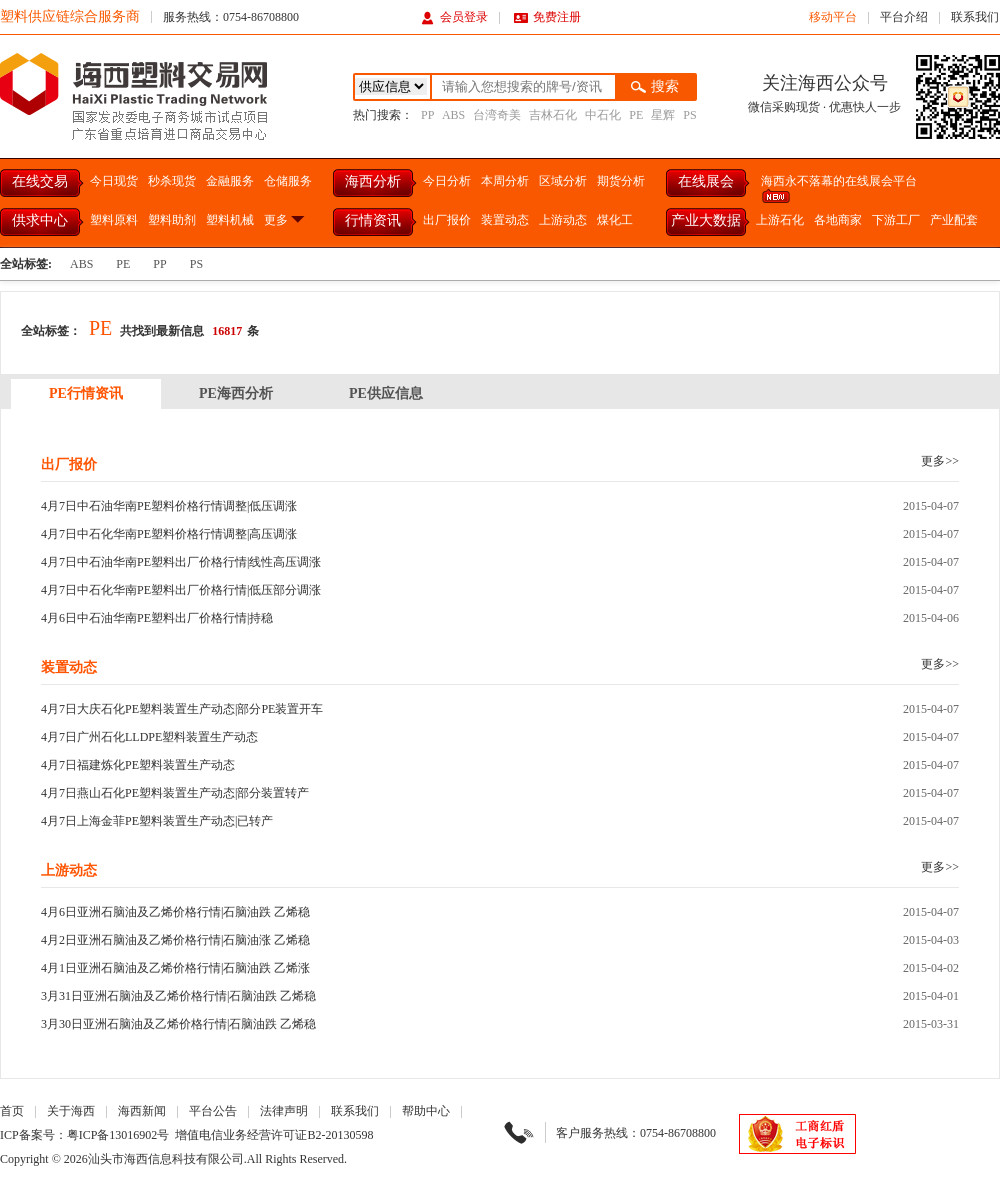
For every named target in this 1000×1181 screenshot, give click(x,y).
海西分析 (373, 181)
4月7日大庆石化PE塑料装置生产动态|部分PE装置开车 (182, 709)
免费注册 (547, 17)
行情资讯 (373, 220)
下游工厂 (896, 220)
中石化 (603, 115)
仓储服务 (288, 181)
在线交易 (40, 181)
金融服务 (230, 181)
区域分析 (563, 181)
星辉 (663, 115)
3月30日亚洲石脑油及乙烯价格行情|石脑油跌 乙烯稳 (178, 1024)
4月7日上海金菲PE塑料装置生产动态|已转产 (157, 821)
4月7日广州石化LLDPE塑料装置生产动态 (149, 737)
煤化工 (615, 220)
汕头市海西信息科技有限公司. (167, 1159)
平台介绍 (904, 17)
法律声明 (284, 1111)
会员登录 (454, 17)
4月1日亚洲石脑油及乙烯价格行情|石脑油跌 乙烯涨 (175, 968)
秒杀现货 (172, 181)
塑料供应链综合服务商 (70, 16)
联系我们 (975, 17)
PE (636, 115)
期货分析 (621, 181)
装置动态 (505, 220)
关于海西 (71, 1111)
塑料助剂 (172, 220)
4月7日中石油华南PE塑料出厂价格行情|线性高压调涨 (181, 562)
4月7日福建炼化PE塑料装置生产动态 (138, 765)
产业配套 (954, 220)
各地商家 (838, 220)
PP (427, 115)
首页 (12, 1111)
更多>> (940, 461)
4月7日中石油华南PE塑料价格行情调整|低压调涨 (169, 506)
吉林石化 (553, 115)
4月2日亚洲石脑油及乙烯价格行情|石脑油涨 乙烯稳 (175, 940)
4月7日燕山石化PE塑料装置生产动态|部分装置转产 (175, 793)
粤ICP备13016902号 (118, 1135)
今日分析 (447, 181)
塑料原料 (114, 220)
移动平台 (833, 17)
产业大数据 (706, 220)
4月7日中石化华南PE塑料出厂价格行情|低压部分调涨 (181, 590)
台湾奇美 (497, 115)
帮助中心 (426, 1111)
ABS (453, 115)
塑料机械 (230, 220)
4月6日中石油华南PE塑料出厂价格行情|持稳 (157, 618)
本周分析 (505, 181)
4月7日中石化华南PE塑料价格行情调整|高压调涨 (169, 534)
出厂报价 (447, 220)
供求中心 (40, 220)
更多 (285, 220)
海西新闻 (142, 1111)
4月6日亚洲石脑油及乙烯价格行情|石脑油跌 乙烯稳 (175, 912)
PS (689, 115)
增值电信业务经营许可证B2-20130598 (274, 1135)
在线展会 (706, 181)
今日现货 (114, 181)
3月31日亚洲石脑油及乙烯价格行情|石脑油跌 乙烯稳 (178, 996)
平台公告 (213, 1111)
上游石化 (780, 220)
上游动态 (563, 220)
